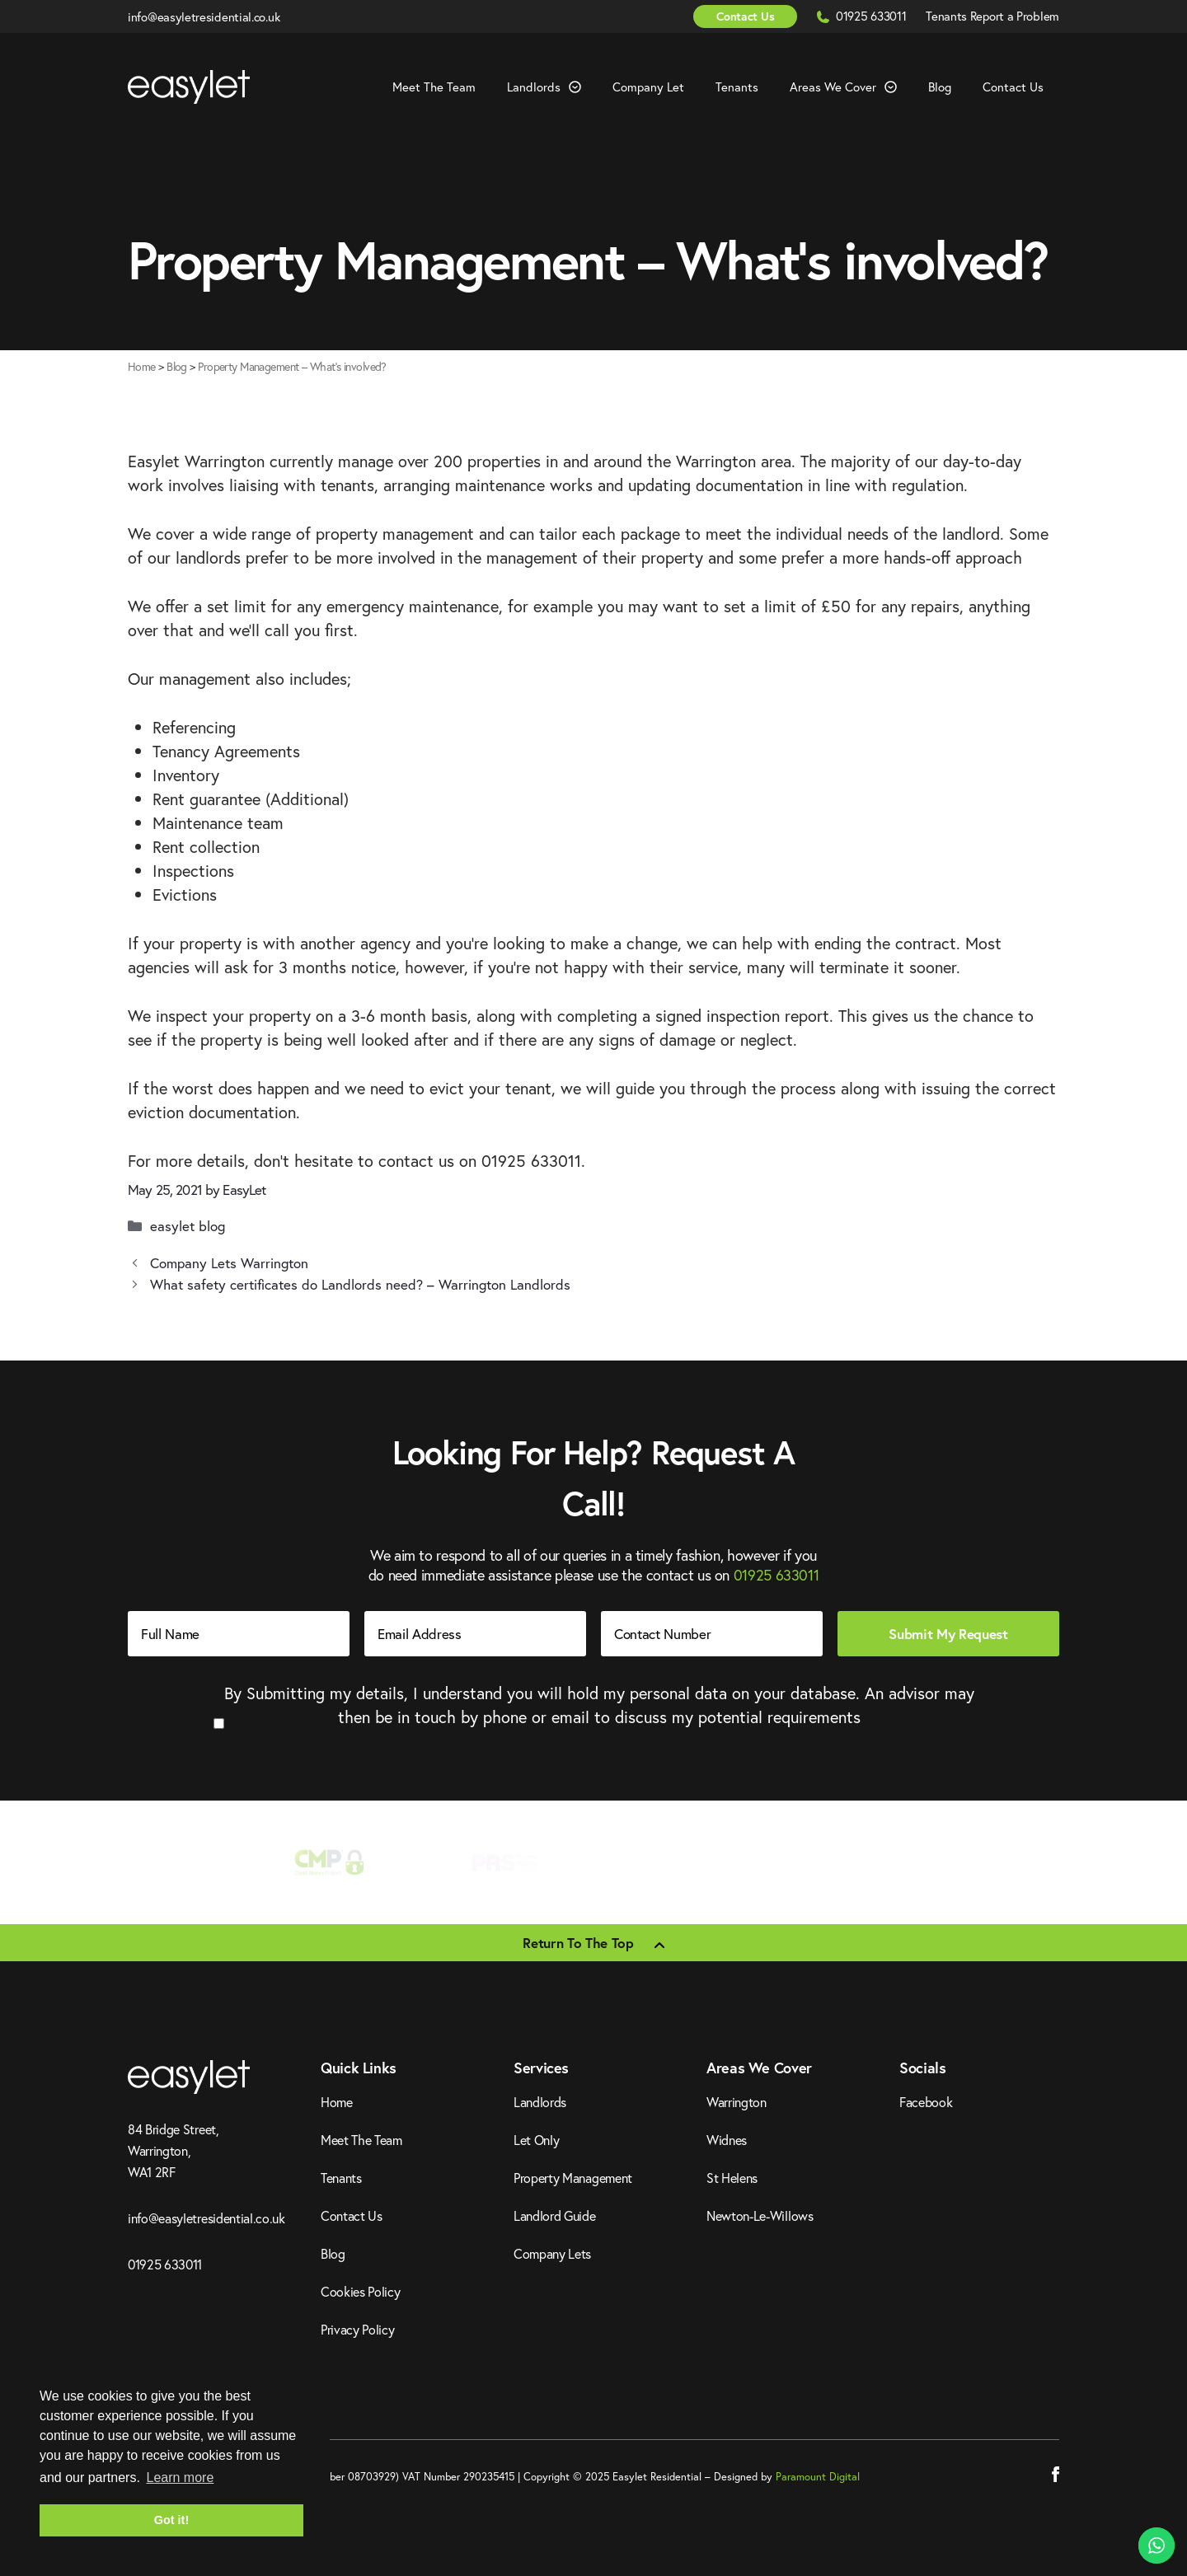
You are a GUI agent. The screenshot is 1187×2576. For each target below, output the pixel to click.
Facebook (925, 2101)
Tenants (736, 86)
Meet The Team (434, 86)
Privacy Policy (358, 2329)
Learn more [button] (179, 2478)
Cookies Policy (361, 2291)
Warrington (736, 2101)
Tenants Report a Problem (992, 15)
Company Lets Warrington (229, 1262)
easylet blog (187, 1225)
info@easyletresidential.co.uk (203, 16)
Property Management (573, 2177)
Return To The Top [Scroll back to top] (578, 1942)
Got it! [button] (171, 2520)
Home (142, 366)
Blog (939, 86)
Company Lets (552, 2253)
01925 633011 (872, 15)
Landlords (552, 86)
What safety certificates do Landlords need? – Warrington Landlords (360, 1284)
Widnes (726, 2139)
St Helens (732, 2177)
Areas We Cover (851, 86)
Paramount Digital (818, 2477)
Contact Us (745, 16)
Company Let (648, 86)
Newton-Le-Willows (760, 2215)
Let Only (536, 2139)
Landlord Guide (555, 2215)
